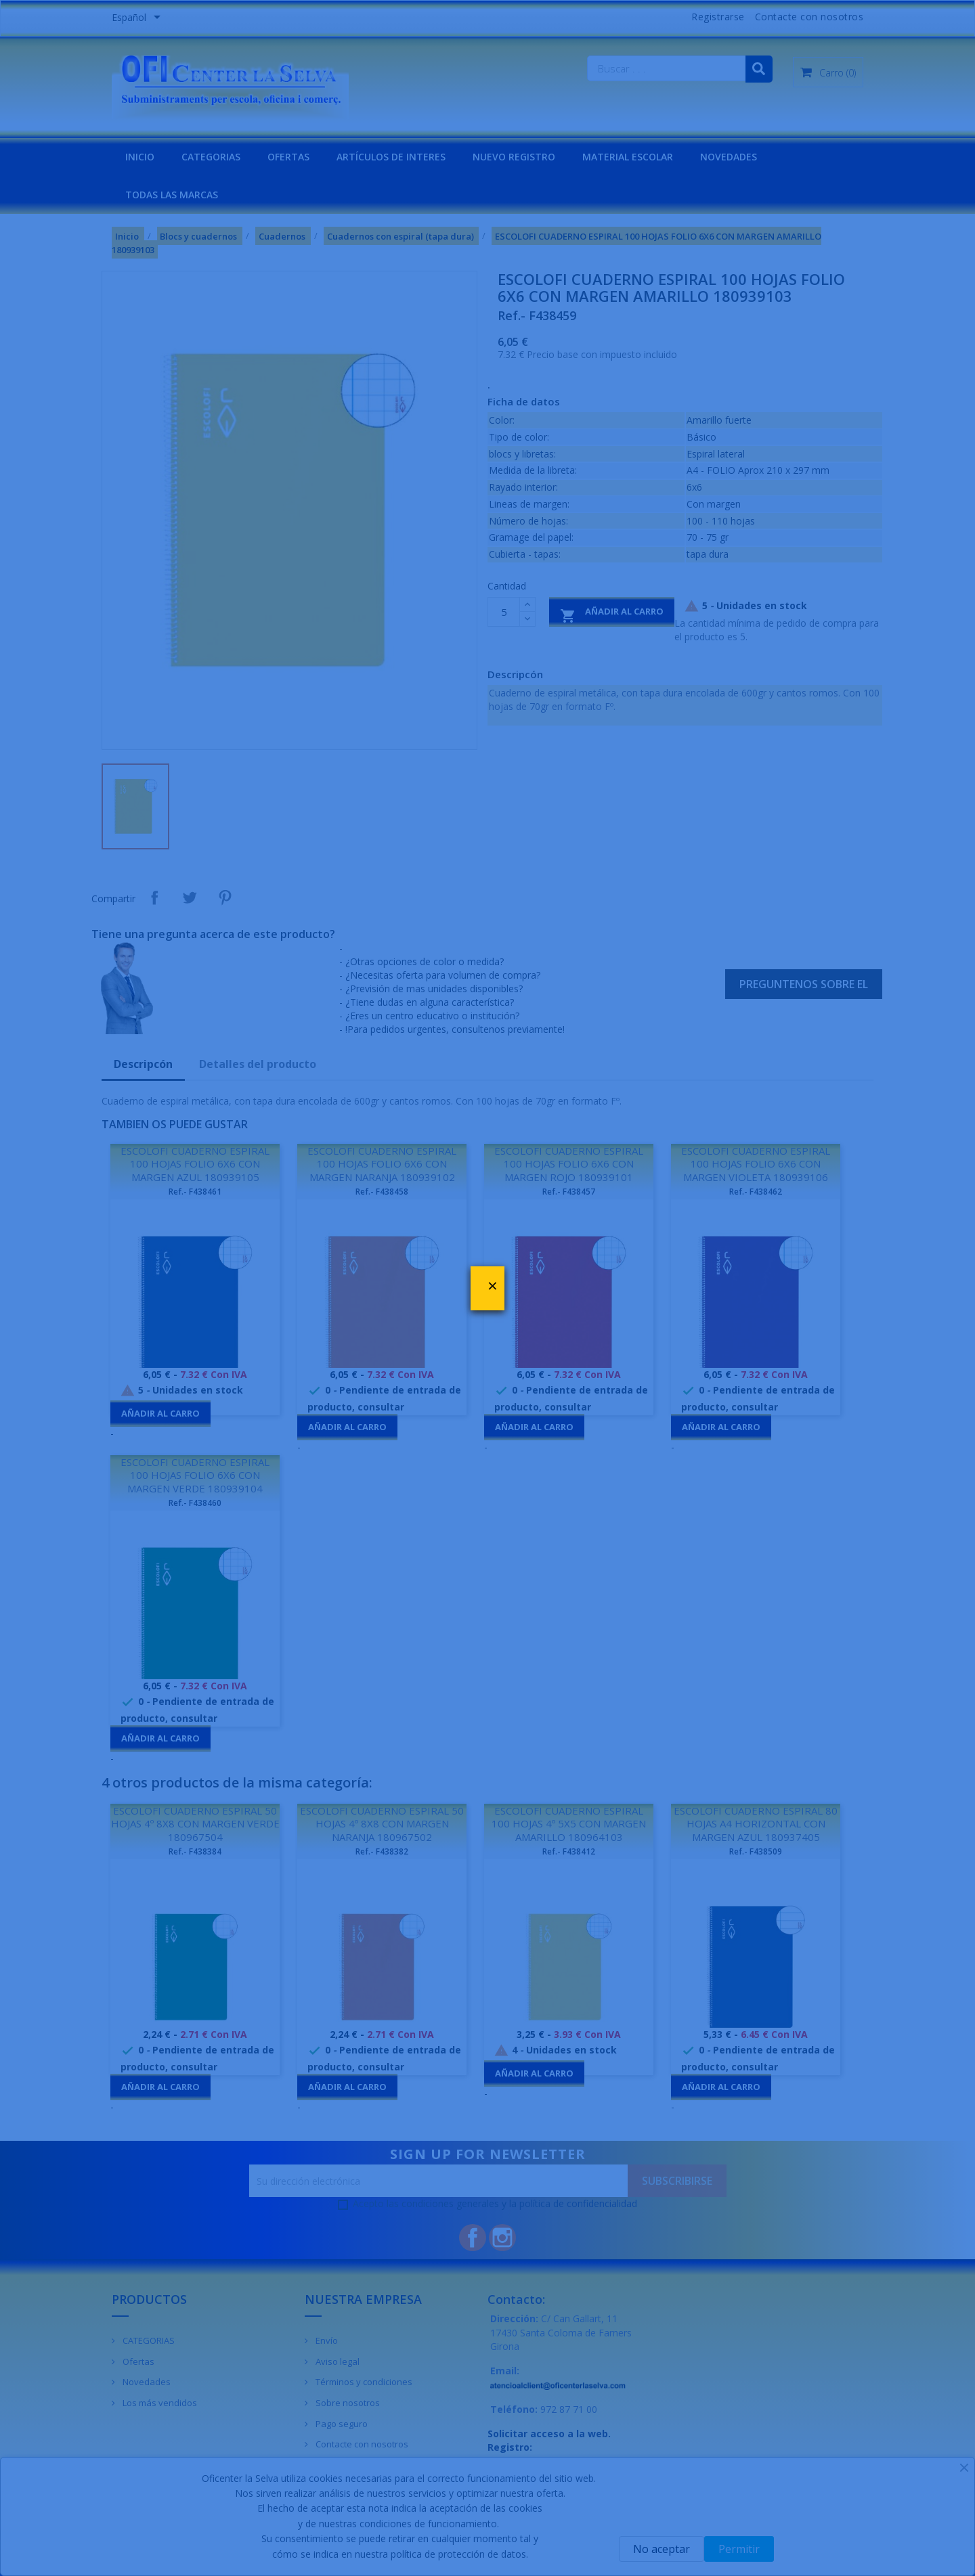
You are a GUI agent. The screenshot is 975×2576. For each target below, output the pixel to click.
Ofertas (137, 2361)
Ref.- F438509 (755, 1851)
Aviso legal (336, 2361)
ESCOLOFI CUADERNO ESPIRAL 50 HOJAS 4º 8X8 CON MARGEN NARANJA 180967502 (382, 1824)
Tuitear (189, 897)
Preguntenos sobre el (803, 984)
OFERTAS (288, 156)
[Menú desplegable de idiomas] (138, 18)
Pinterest (224, 897)
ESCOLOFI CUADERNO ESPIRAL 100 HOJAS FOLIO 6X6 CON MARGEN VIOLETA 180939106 (755, 1164)
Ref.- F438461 (195, 1191)
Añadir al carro (612, 614)
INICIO (139, 156)
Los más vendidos (159, 2403)
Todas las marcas (171, 194)
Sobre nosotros (346, 2403)
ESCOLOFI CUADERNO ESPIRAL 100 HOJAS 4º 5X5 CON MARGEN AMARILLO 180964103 (569, 1824)
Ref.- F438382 (381, 1851)
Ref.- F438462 (755, 1191)
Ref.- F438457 (568, 1191)
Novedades (146, 2382)
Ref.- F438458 (381, 1191)
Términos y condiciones (362, 2382)
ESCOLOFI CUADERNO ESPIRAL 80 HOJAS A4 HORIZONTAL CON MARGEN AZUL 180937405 (756, 1824)
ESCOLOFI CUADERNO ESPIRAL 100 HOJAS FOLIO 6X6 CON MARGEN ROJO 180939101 (568, 1164)
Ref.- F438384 (195, 1851)
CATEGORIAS (210, 156)
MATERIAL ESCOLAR (627, 156)
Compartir (154, 897)
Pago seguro (340, 2424)
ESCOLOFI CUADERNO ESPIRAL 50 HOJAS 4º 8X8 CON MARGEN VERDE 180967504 (195, 1824)
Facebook (472, 2237)
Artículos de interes (391, 156)
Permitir (739, 2548)
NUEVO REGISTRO (514, 156)
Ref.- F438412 (568, 1851)
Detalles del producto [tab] (257, 1064)
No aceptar (661, 2548)
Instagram (502, 2237)
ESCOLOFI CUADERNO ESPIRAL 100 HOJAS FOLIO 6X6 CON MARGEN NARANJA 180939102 (381, 1164)
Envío (325, 2340)
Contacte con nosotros (809, 16)
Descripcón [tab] (143, 1064)
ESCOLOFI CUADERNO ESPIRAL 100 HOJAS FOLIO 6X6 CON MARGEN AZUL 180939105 (195, 1164)
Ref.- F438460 (195, 1503)
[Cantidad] (504, 612)
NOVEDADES (728, 156)
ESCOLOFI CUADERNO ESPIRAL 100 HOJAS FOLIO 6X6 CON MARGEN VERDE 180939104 (195, 1475)
